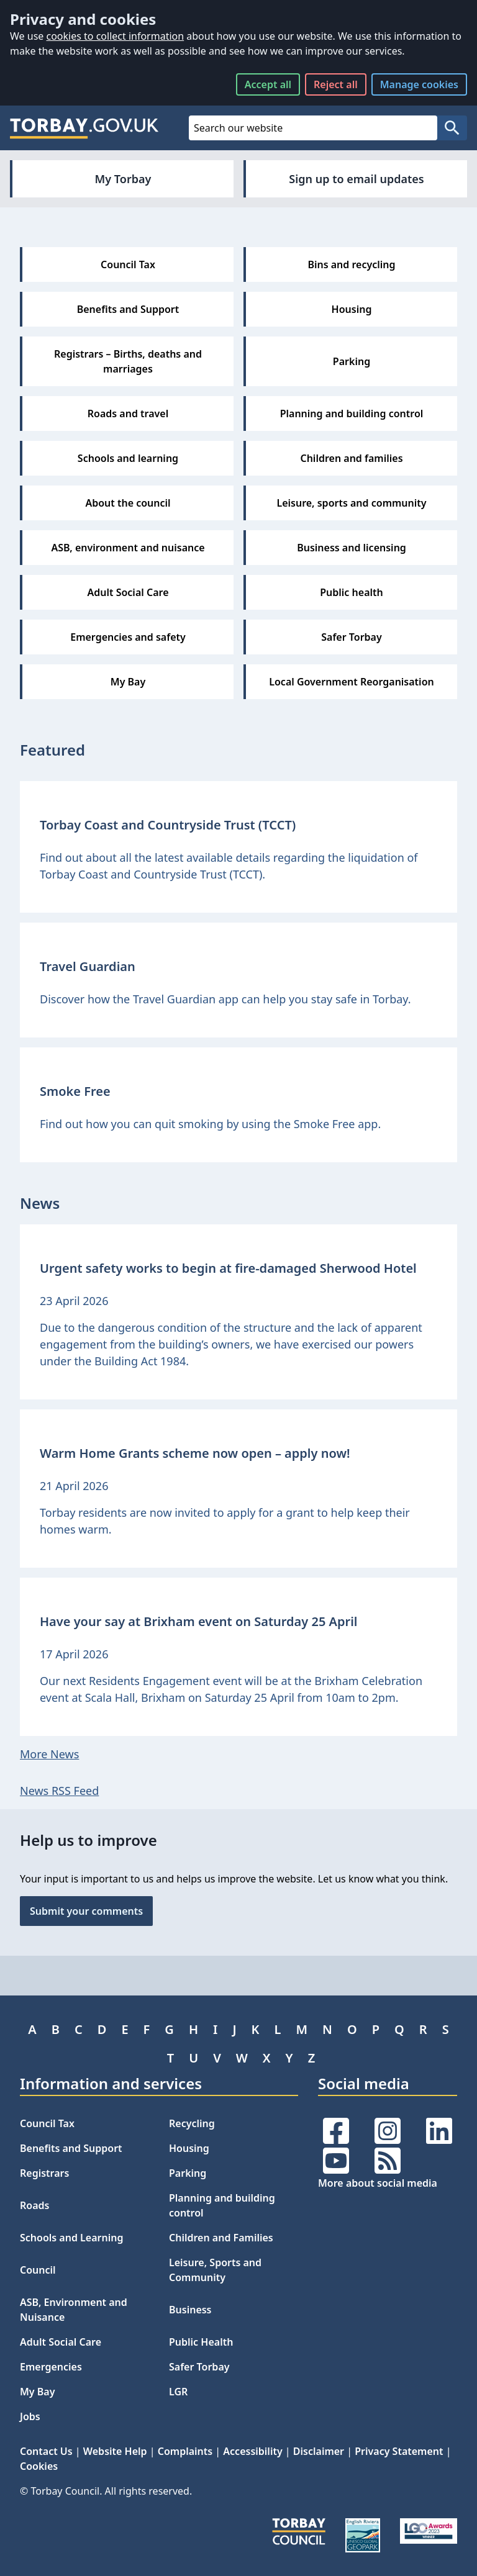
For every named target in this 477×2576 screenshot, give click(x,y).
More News (49, 1754)
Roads (34, 2205)
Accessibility (252, 2451)
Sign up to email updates (356, 178)
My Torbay (123, 178)
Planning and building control (222, 2205)
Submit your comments (86, 1911)
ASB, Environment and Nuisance (73, 2309)
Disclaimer (318, 2451)
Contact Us (46, 2451)
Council (38, 2270)
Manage (419, 84)
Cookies (39, 2466)
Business (190, 2309)
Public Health (201, 2342)
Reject (336, 84)
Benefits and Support (71, 2148)
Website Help (115, 2451)
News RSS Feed (59, 1790)
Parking (187, 2173)
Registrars (44, 2173)
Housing (189, 2148)
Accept (268, 84)
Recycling (192, 2123)
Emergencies (51, 2367)
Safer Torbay (199, 2367)
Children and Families (221, 2237)
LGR (178, 2391)
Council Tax (47, 2123)
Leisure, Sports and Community (215, 2270)
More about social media (377, 2183)
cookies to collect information (115, 36)
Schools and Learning (71, 2237)
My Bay (37, 2391)
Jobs (30, 2416)
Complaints (185, 2451)
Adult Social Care (60, 2342)
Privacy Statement (399, 2451)
